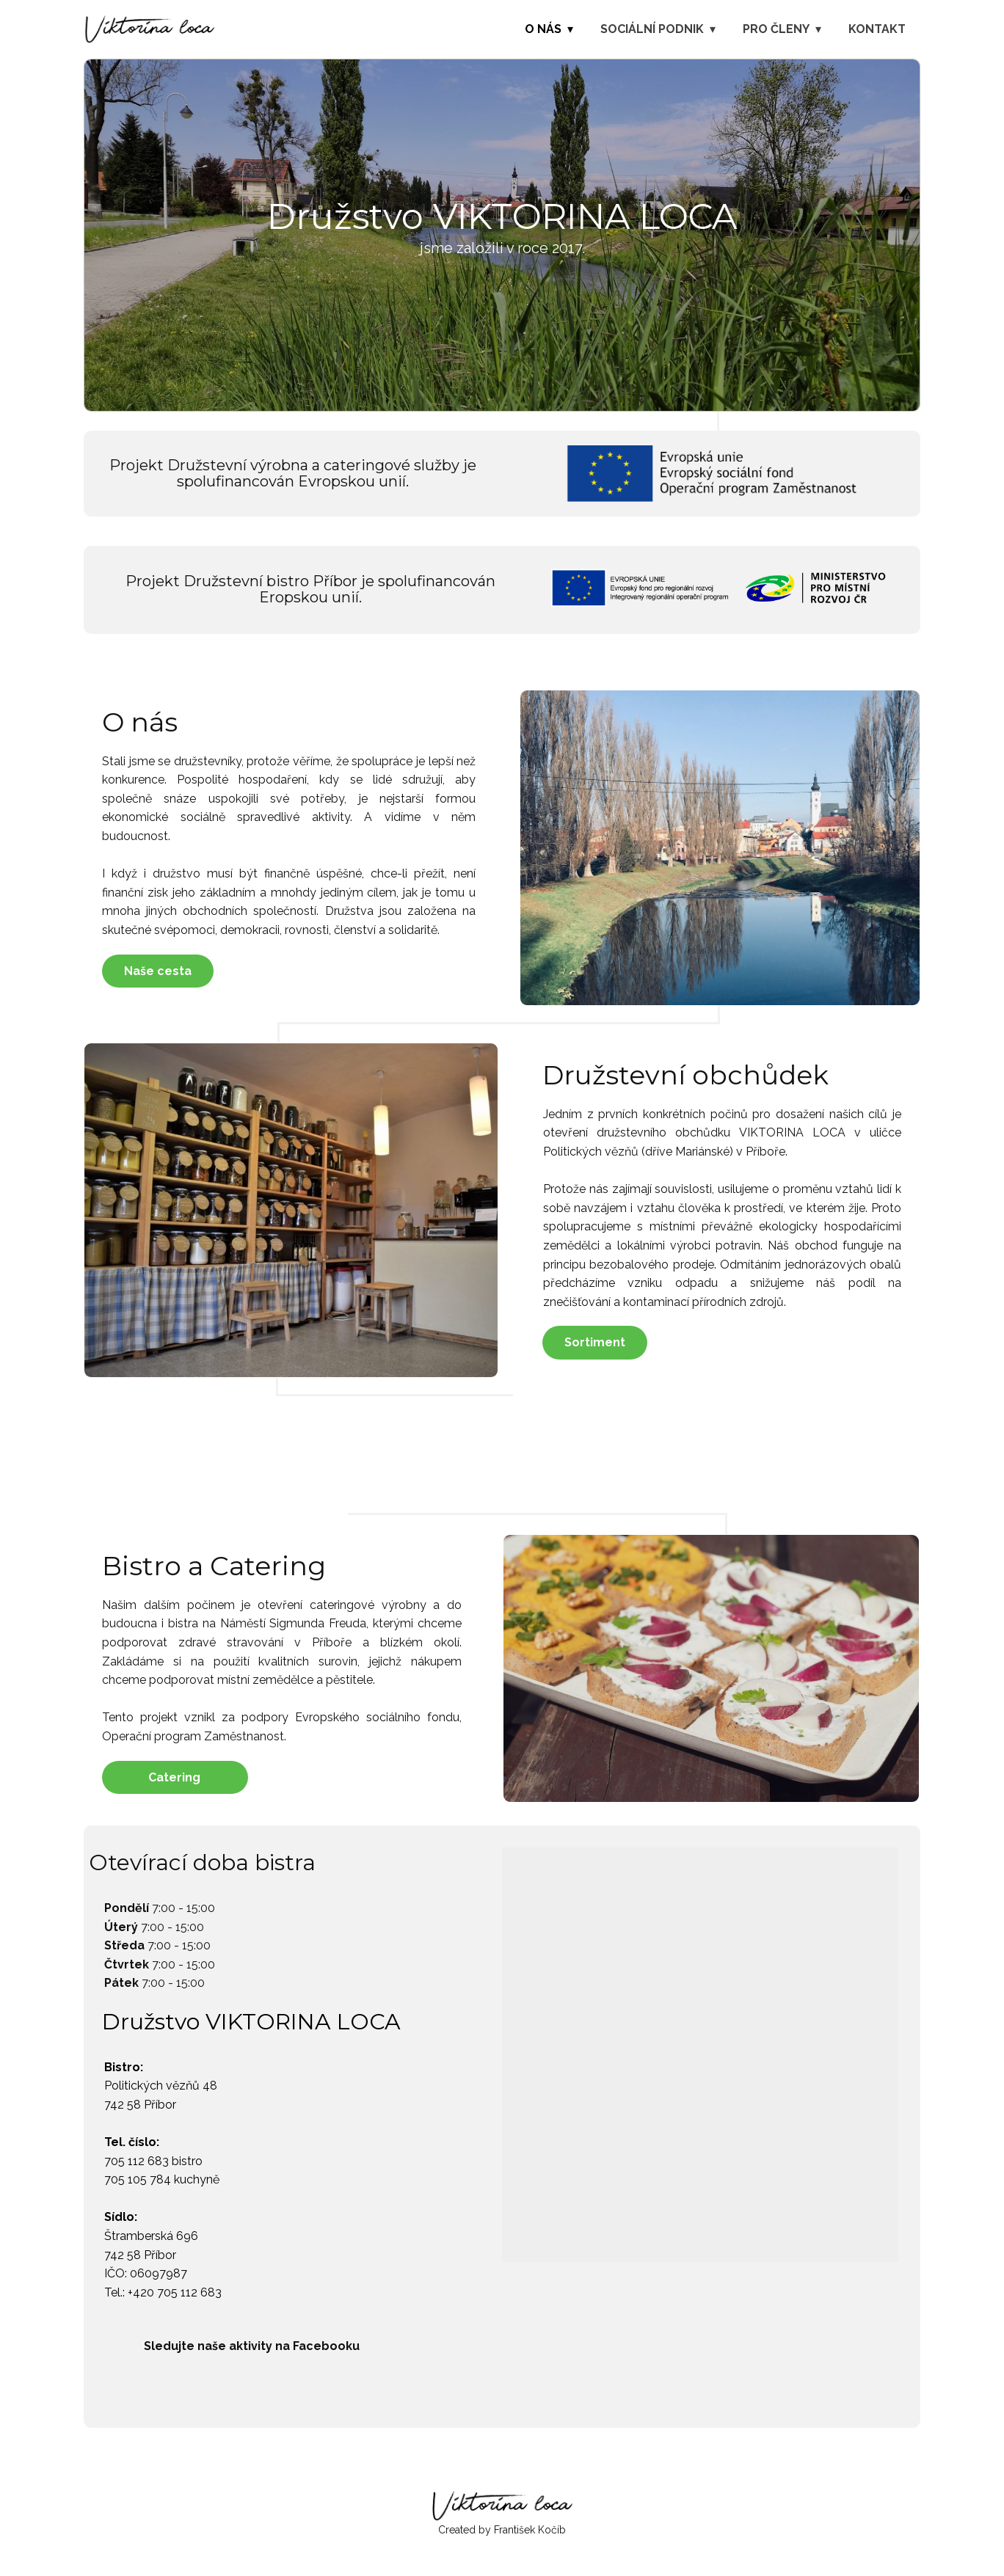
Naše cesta (158, 971)
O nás (543, 29)
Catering (174, 1777)
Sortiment (594, 1342)
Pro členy (776, 29)
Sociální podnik (652, 29)
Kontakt (877, 29)
